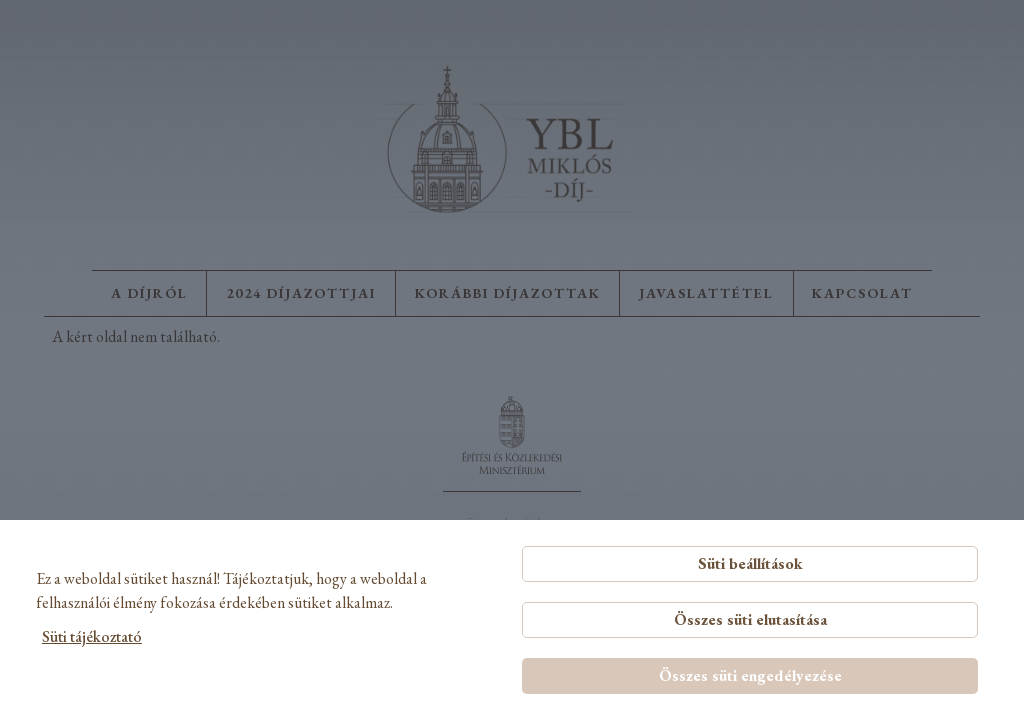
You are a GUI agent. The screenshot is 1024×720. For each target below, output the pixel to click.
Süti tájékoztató (92, 636)
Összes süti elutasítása (750, 619)
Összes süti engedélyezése (750, 675)
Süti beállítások (750, 563)
